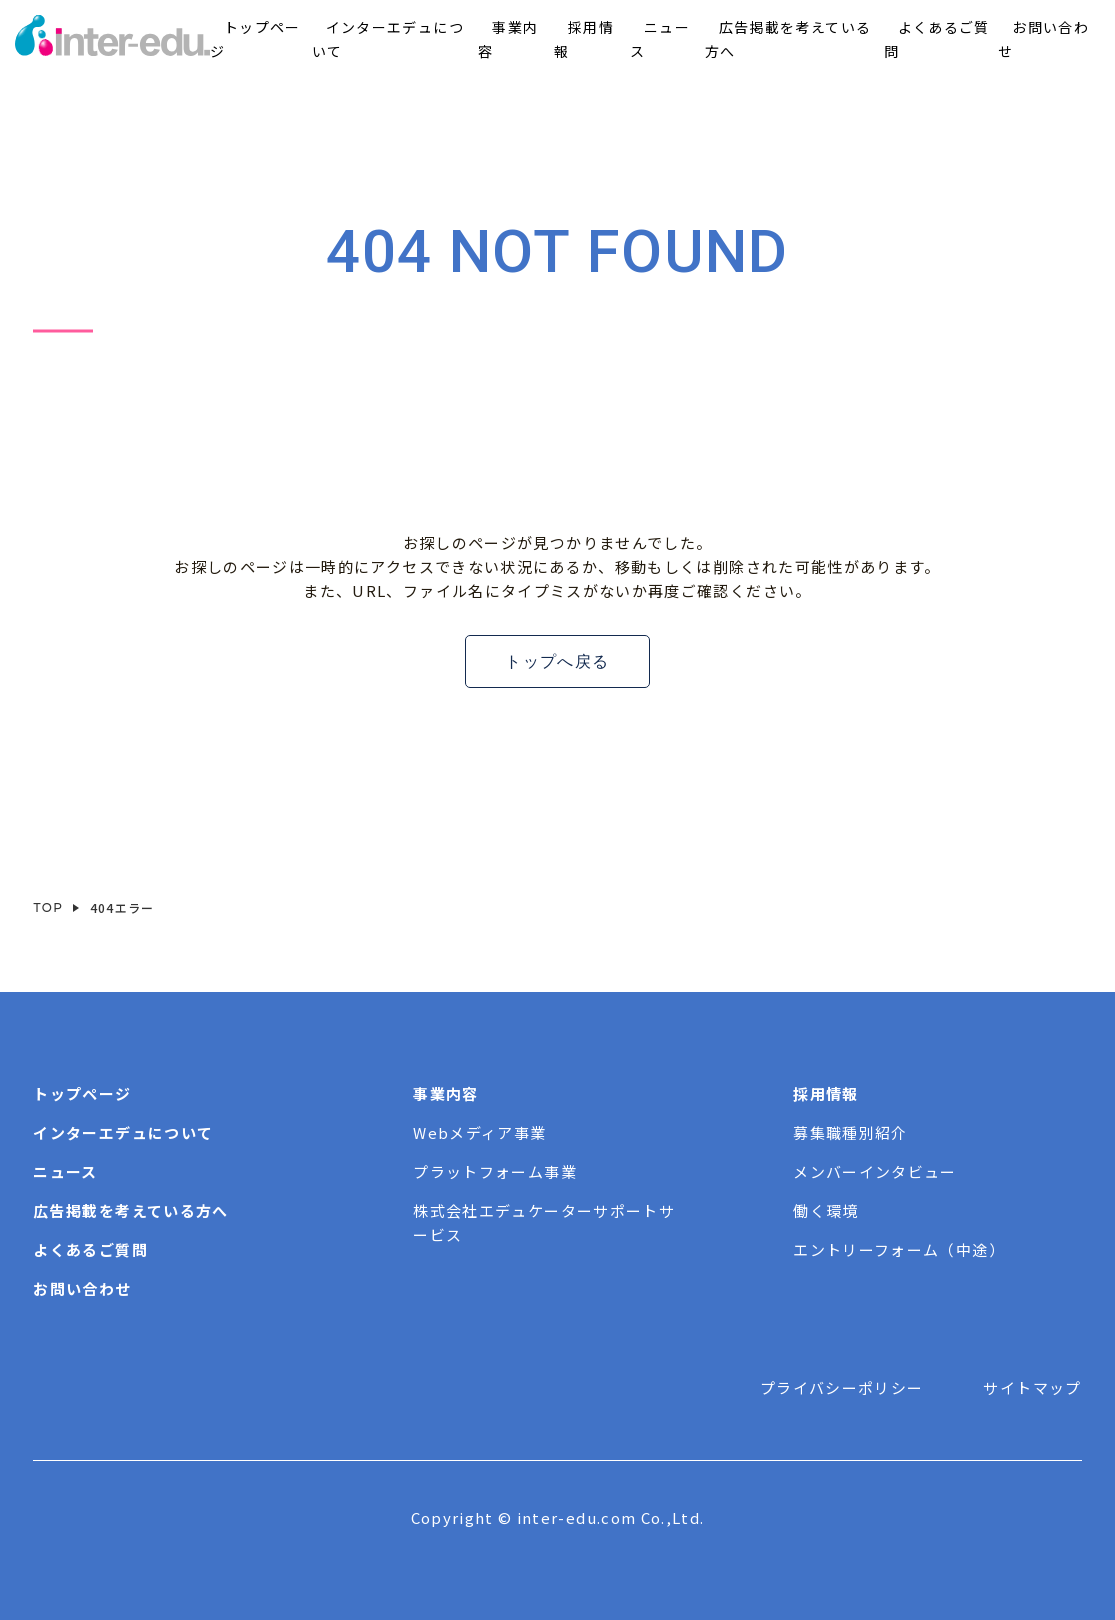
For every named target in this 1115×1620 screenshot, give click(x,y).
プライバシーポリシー (842, 1387)
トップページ (82, 1093)
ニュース (65, 1171)
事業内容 (445, 1093)
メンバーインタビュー (875, 1171)
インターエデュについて (123, 1132)
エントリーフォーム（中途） (899, 1249)
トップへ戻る (557, 661)
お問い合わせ (82, 1288)
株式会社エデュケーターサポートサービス (544, 1222)
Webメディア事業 (479, 1132)
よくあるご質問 (90, 1249)
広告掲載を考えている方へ (130, 1210)
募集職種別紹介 (850, 1132)
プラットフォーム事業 (495, 1171)
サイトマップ (1032, 1387)
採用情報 (825, 1093)
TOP (48, 907)
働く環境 (825, 1210)
